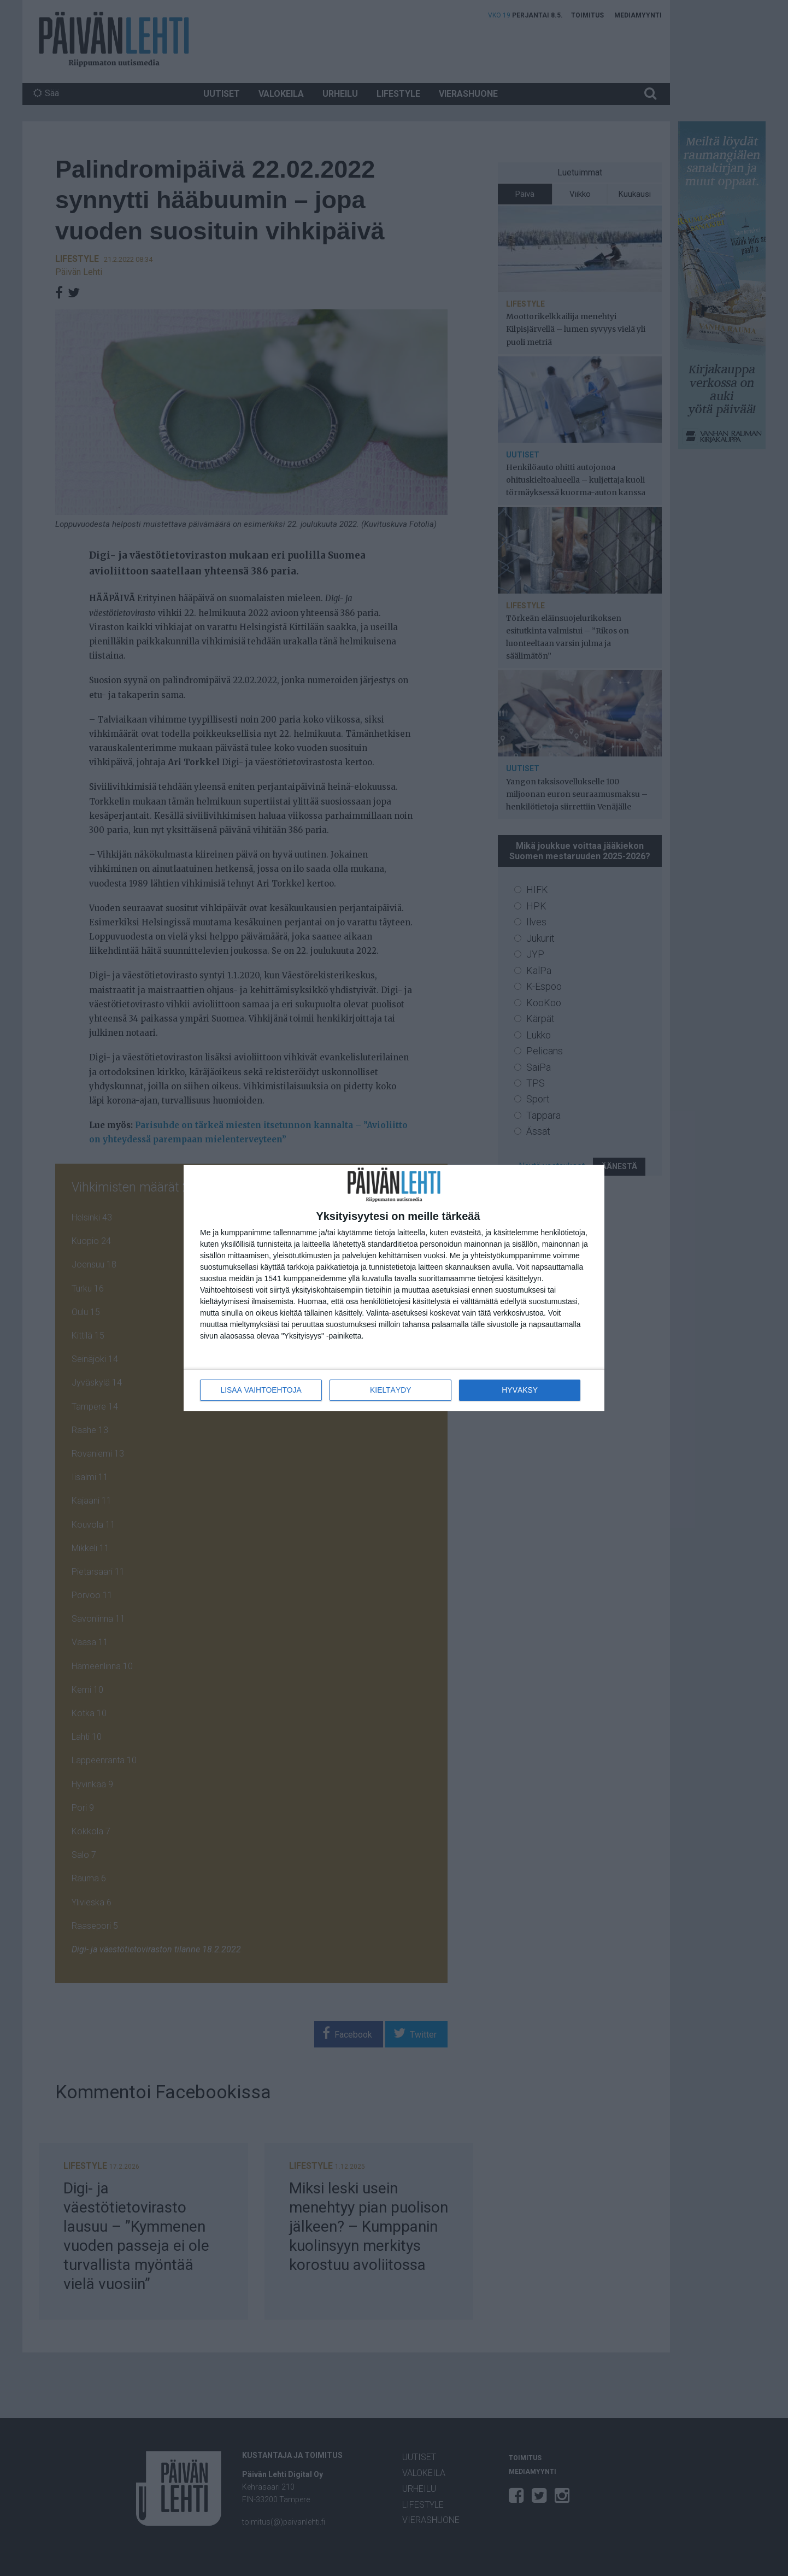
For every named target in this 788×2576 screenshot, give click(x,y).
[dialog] (394, 1288)
